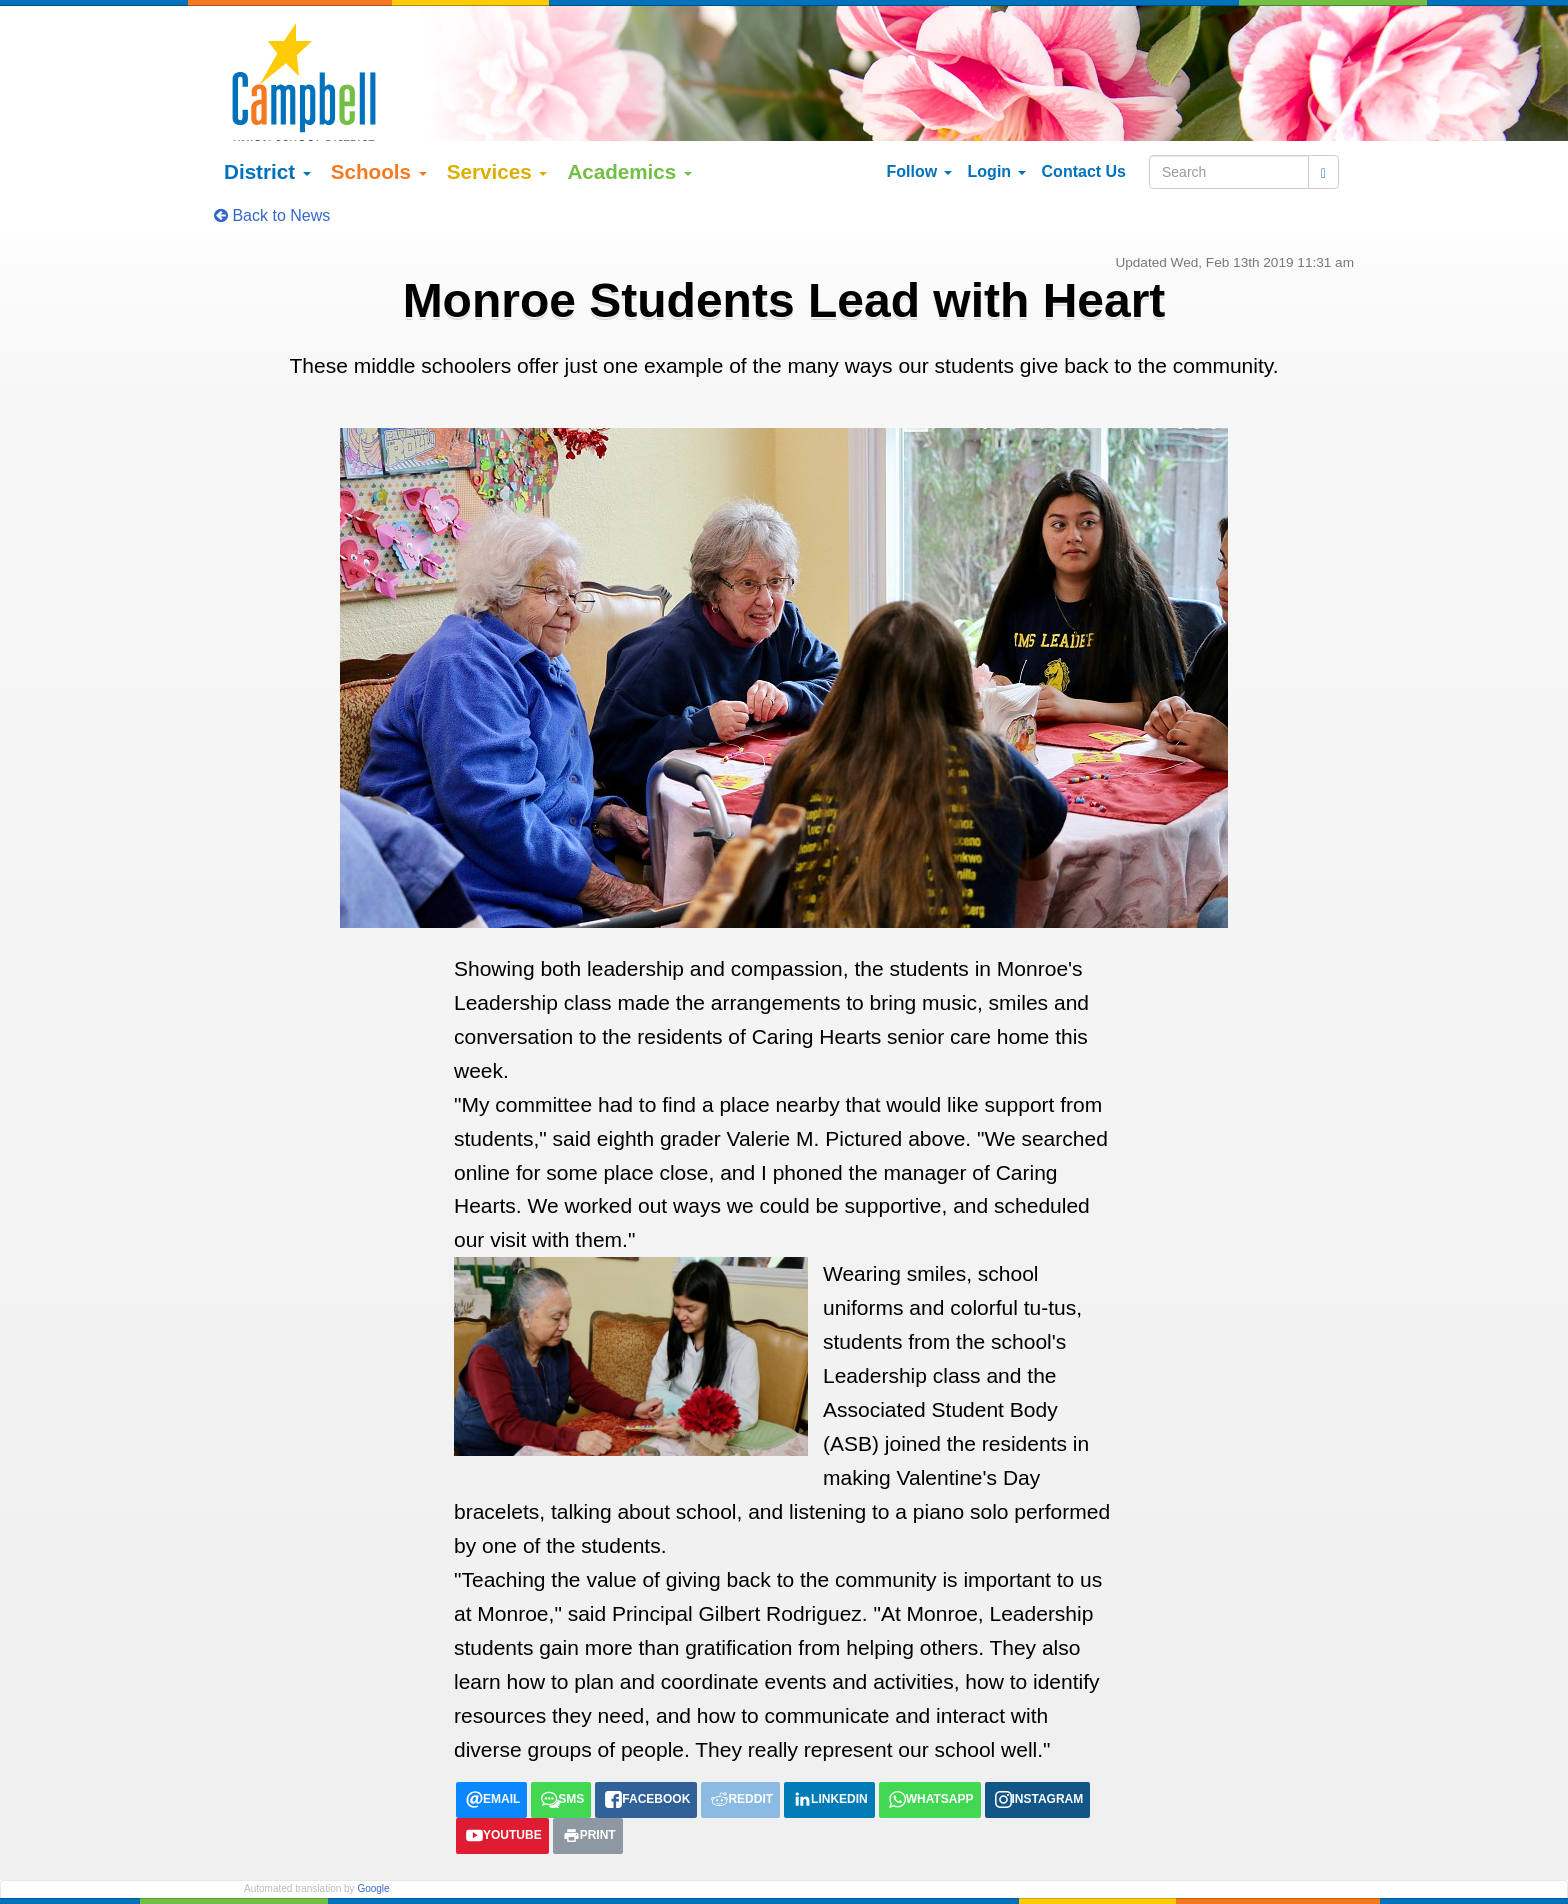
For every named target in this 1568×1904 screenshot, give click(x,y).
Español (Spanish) (359, 1844)
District (267, 106)
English (267, 1844)
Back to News (272, 150)
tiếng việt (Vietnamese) (499, 1844)
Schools (379, 106)
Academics (629, 106)
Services (497, 106)
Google (373, 1823)
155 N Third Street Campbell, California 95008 (910, 1882)
